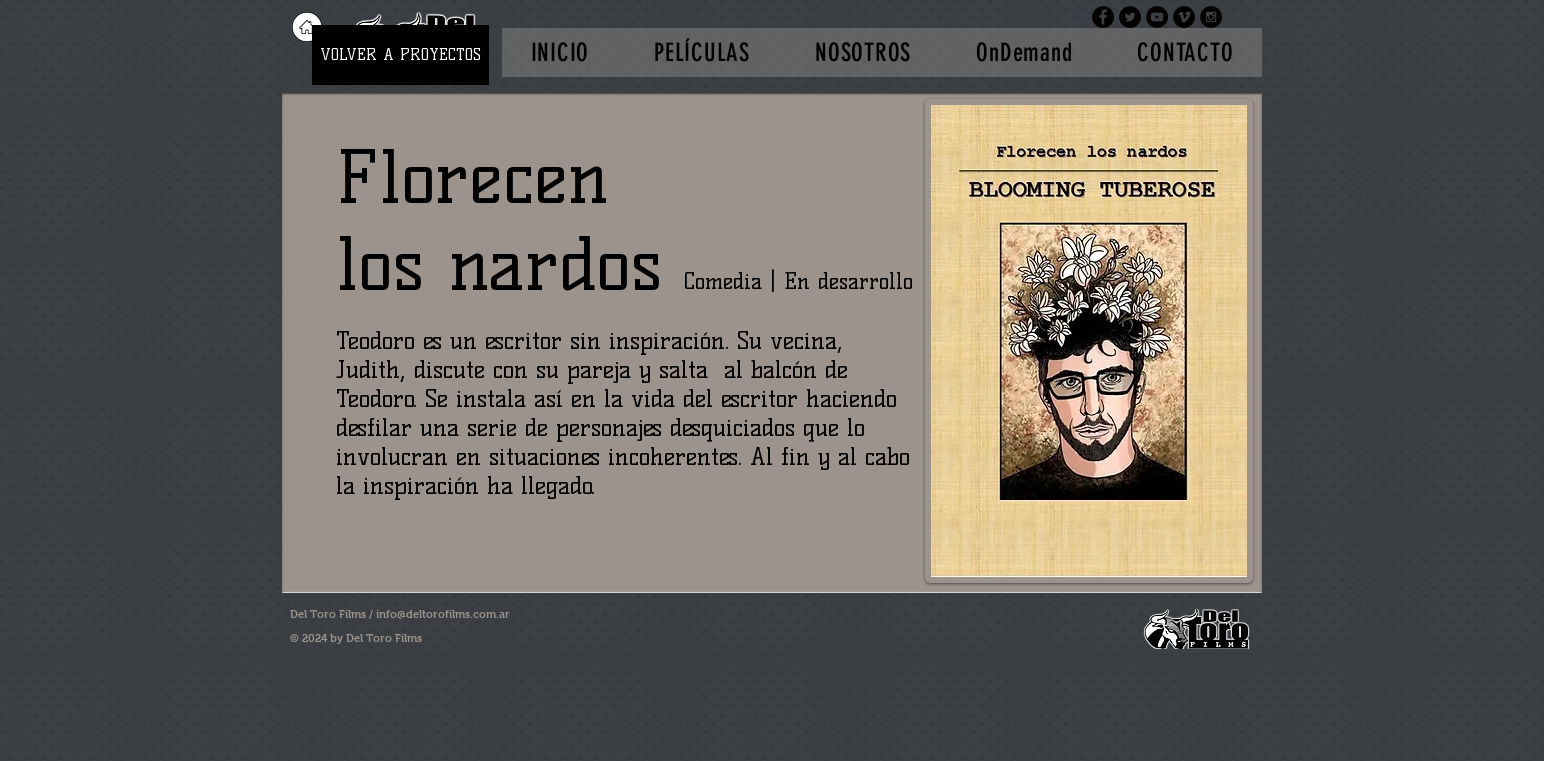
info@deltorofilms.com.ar (443, 614)
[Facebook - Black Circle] (1103, 17)
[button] (702, 52)
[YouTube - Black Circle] (1157, 17)
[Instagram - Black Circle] (1211, 17)
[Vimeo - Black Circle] (1184, 17)
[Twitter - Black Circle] (1130, 17)
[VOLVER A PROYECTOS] (400, 55)
